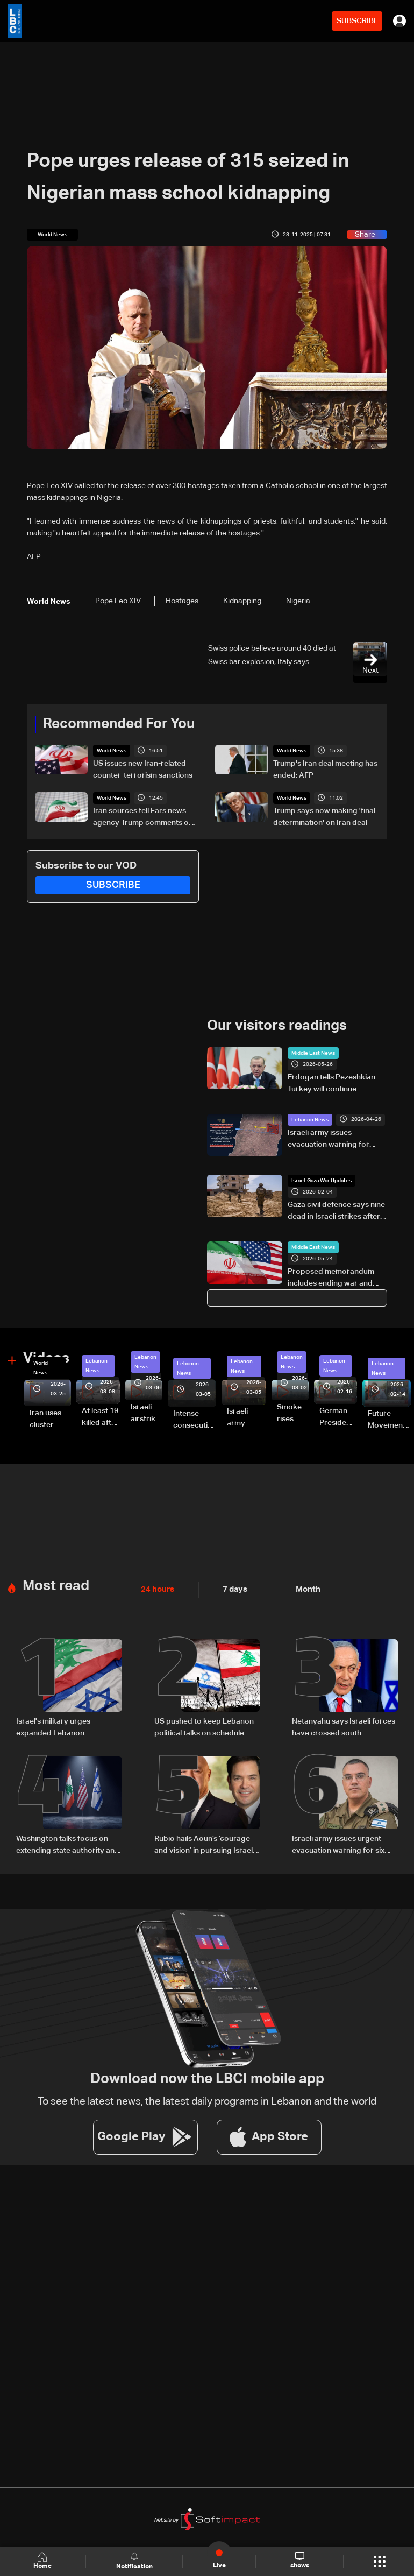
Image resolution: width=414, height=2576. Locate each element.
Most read (56, 1585)
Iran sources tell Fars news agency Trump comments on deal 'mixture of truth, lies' (143, 818)
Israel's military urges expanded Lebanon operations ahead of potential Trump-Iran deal (68, 1727)
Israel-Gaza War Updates (321, 1180)
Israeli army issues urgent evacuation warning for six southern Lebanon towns (338, 1843)
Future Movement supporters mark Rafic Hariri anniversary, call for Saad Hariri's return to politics (389, 1420)
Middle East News (313, 1052)
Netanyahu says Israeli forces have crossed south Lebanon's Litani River (343, 1727)
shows (299, 2561)
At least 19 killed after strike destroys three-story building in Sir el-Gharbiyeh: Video (101, 1417)
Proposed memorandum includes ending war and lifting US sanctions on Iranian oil (331, 1278)
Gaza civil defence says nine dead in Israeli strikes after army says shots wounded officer (336, 1212)
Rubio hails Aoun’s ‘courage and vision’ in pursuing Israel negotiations (203, 1843)
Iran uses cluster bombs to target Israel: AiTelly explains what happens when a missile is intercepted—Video (50, 1419)
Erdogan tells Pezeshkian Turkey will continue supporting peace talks (331, 1084)
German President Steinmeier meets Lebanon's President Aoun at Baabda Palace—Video (338, 1417)
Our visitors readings (277, 1026)
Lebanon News (310, 1119)
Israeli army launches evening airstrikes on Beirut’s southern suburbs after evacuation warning (246, 1418)
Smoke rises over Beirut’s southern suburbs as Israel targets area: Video (293, 1413)
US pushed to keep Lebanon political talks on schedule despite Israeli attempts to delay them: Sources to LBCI (204, 1727)
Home (43, 2561)
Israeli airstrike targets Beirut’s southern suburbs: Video (146, 1413)
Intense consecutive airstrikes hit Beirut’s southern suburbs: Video (194, 1420)
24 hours (156, 1588)
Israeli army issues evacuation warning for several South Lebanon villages (328, 1139)
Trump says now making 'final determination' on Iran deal (324, 817)
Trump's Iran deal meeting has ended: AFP (325, 769)
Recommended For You (119, 724)
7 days (232, 1588)
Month (303, 1588)
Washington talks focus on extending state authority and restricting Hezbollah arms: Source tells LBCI (67, 1843)
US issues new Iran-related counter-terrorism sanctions (142, 769)
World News (111, 750)
